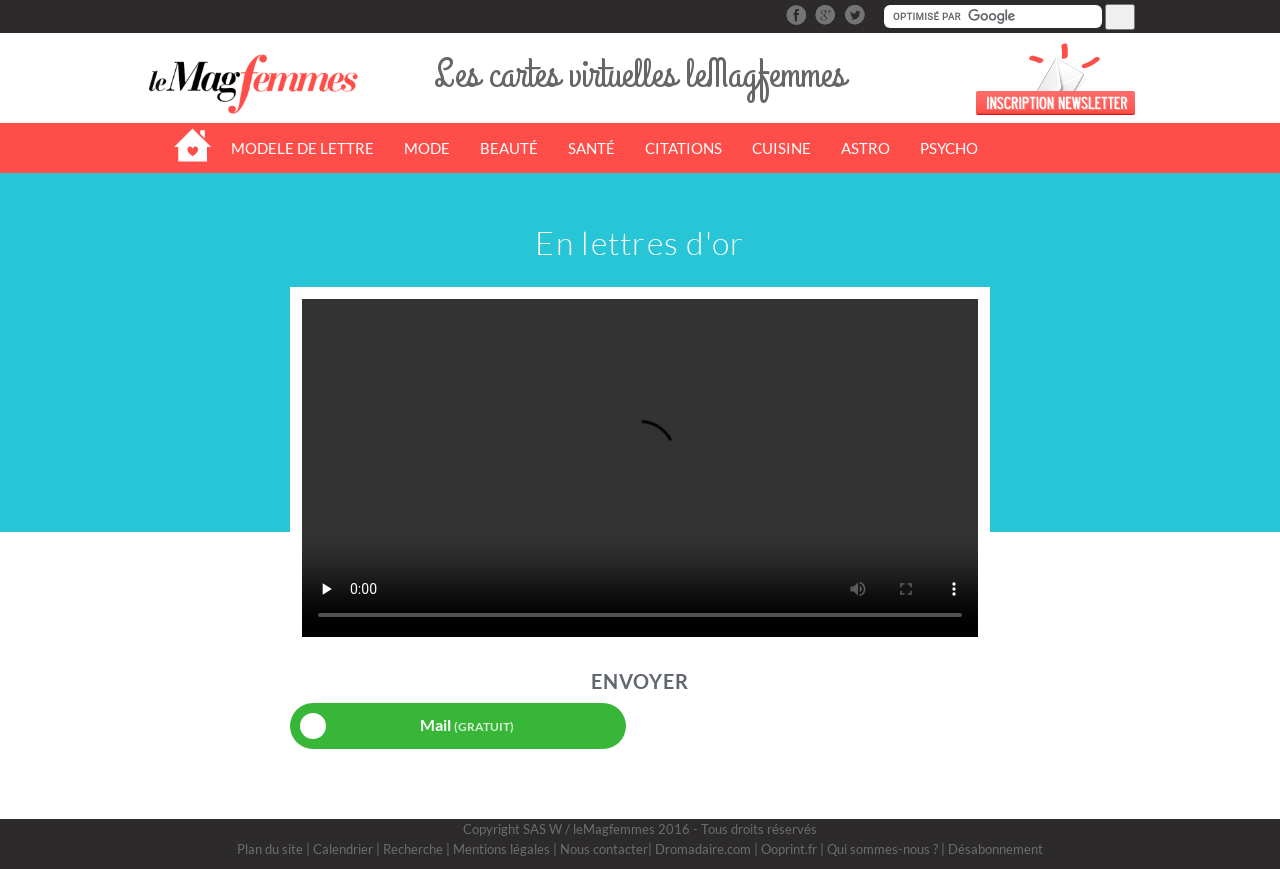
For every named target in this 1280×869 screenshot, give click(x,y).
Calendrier (343, 849)
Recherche (413, 849)
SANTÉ (591, 148)
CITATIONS (683, 148)
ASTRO (865, 148)
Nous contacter (604, 849)
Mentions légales (501, 849)
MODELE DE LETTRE (302, 148)
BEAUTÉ (509, 148)
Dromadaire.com (703, 849)
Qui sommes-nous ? (882, 849)
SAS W (542, 829)
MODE (427, 148)
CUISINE (781, 148)
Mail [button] (407, 726)
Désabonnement (995, 849)
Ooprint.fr (789, 849)
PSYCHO (949, 148)
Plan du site (270, 849)
